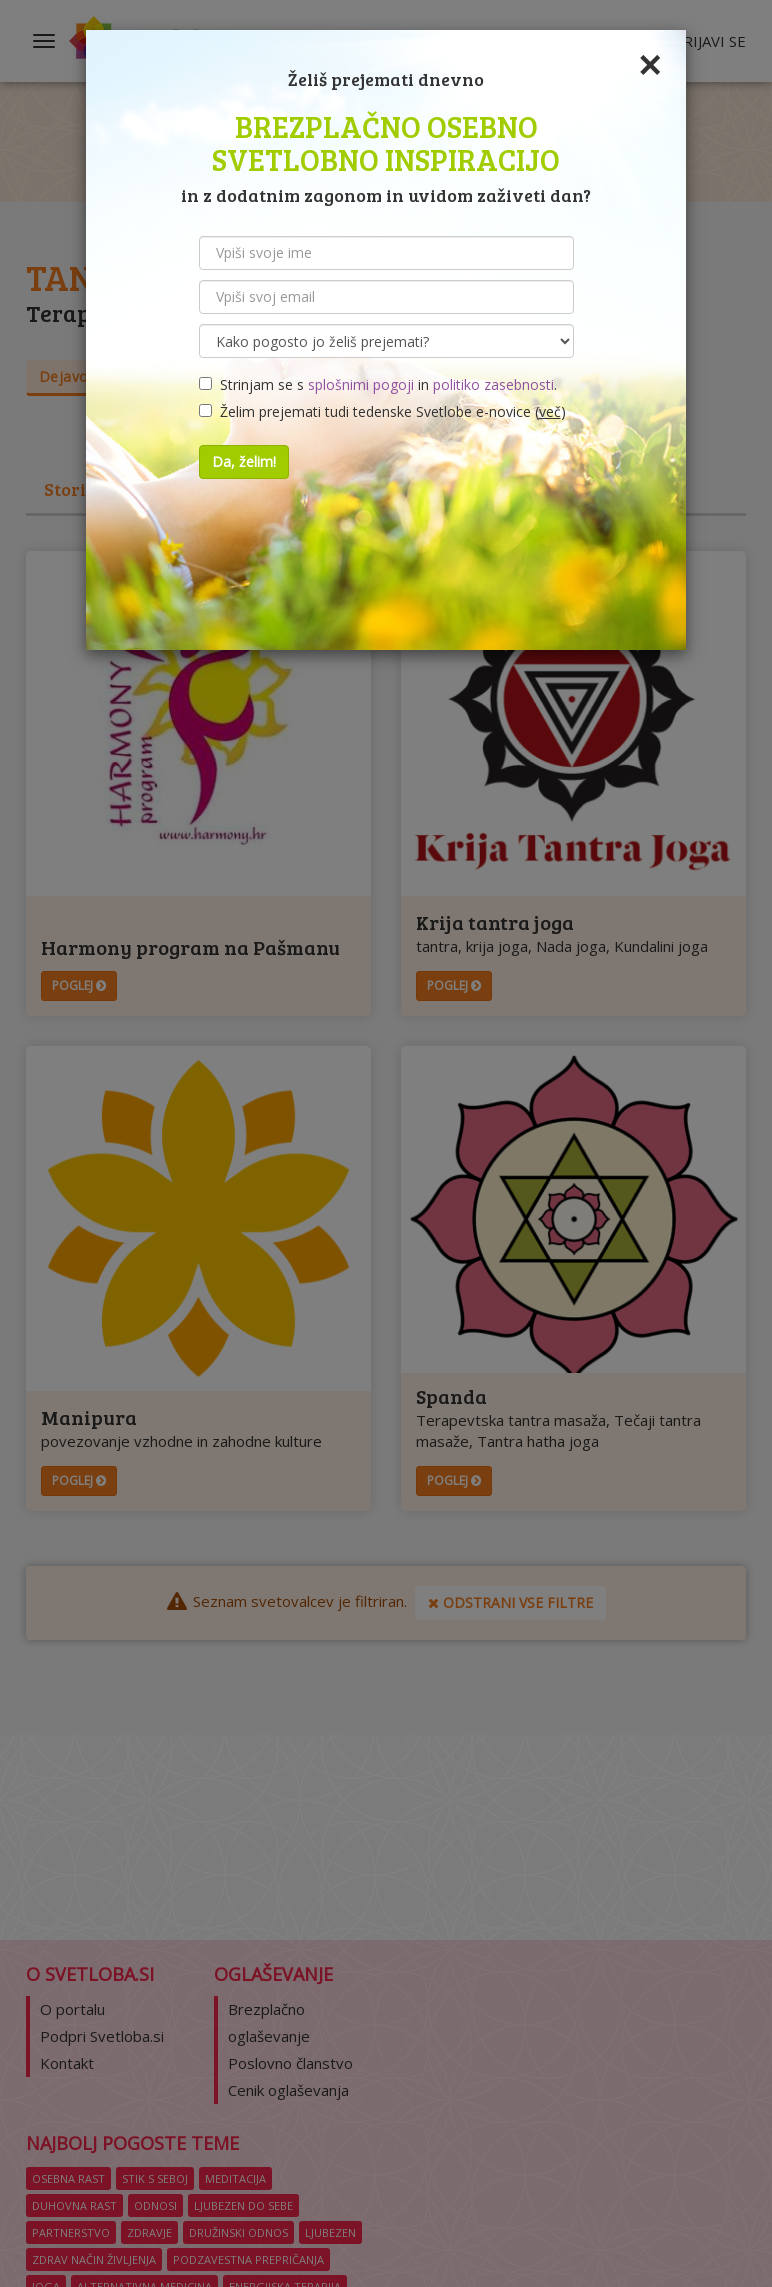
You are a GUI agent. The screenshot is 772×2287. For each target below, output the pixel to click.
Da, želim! (244, 461)
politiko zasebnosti (493, 384)
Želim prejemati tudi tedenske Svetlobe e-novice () (382, 411)
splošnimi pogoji (361, 384)
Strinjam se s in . (378, 384)
